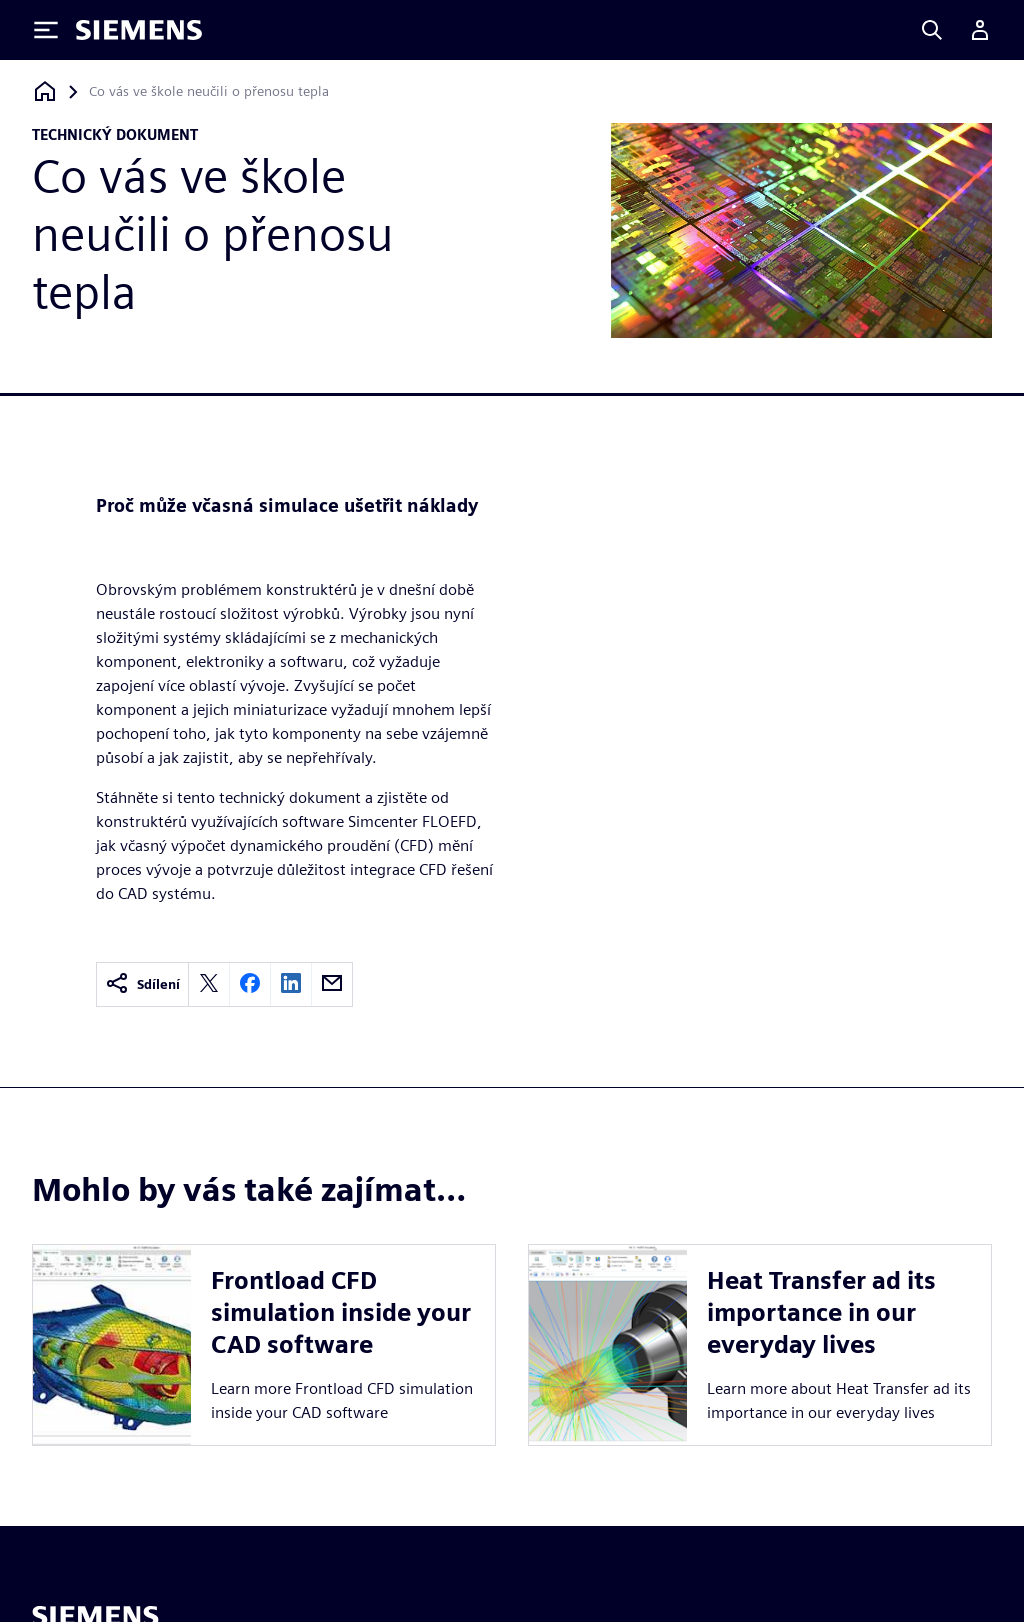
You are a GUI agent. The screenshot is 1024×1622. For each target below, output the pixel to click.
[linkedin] (291, 984)
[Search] (932, 30)
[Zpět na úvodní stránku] (45, 91)
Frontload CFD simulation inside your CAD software (341, 1312)
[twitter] (209, 984)
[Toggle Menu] (46, 30)
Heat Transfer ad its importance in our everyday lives (821, 1312)
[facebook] (250, 984)
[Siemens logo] (139, 30)
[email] (332, 984)
